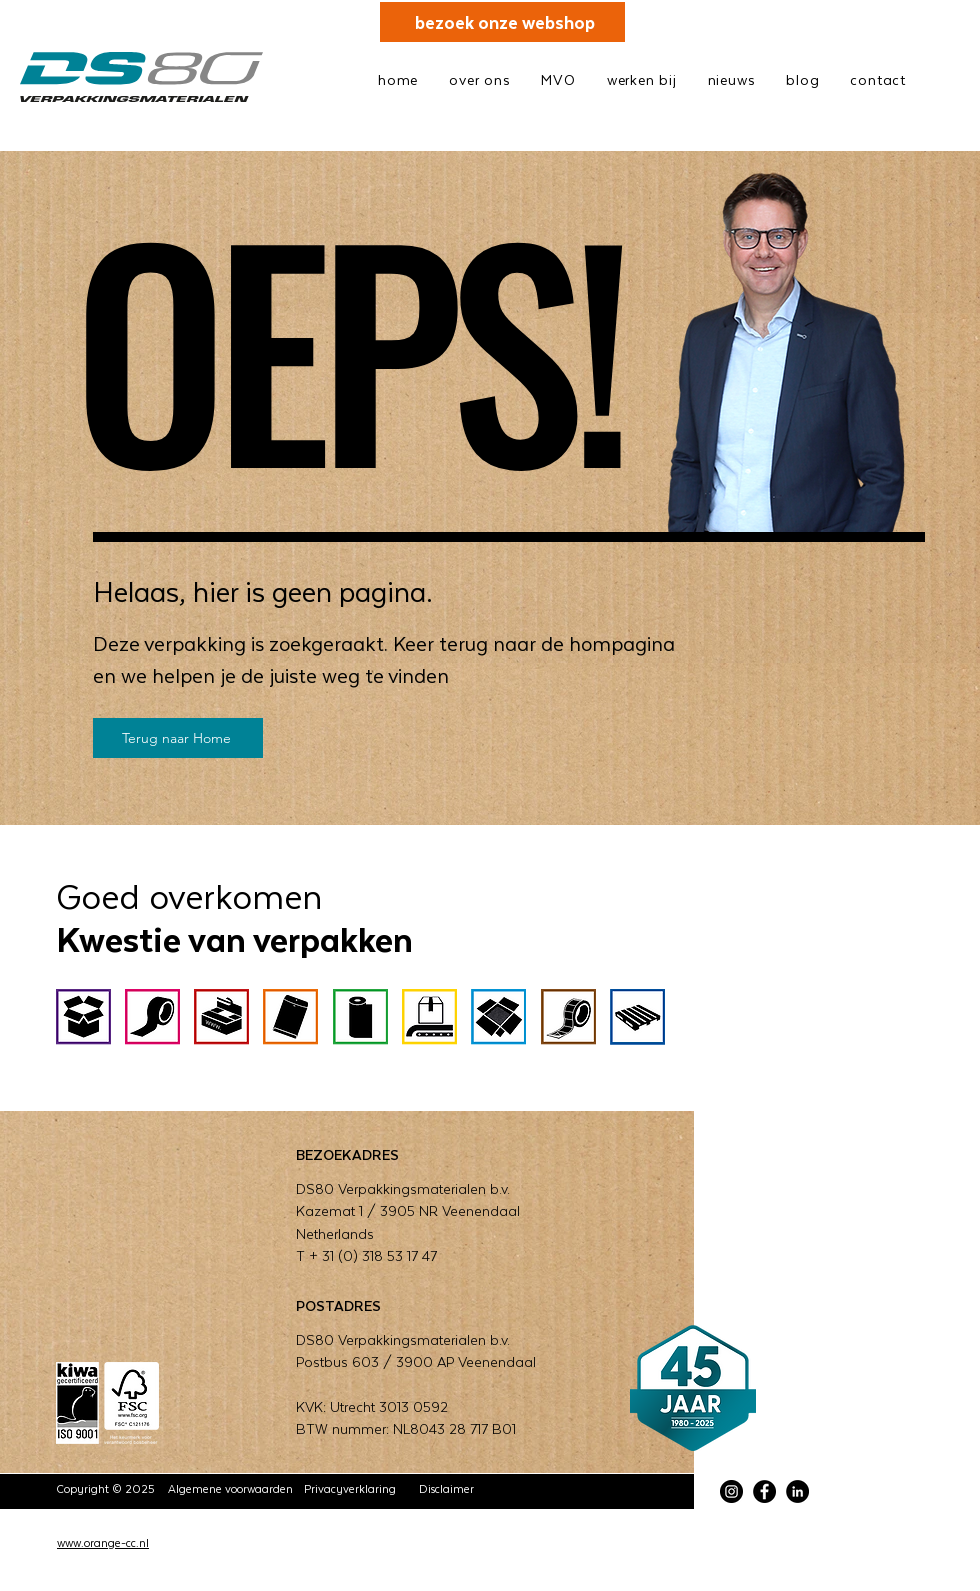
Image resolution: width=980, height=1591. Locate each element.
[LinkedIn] (797, 1491)
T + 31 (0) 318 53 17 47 (366, 1255)
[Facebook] (764, 1491)
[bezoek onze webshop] (502, 22)
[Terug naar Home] (178, 738)
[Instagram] (731, 1491)
